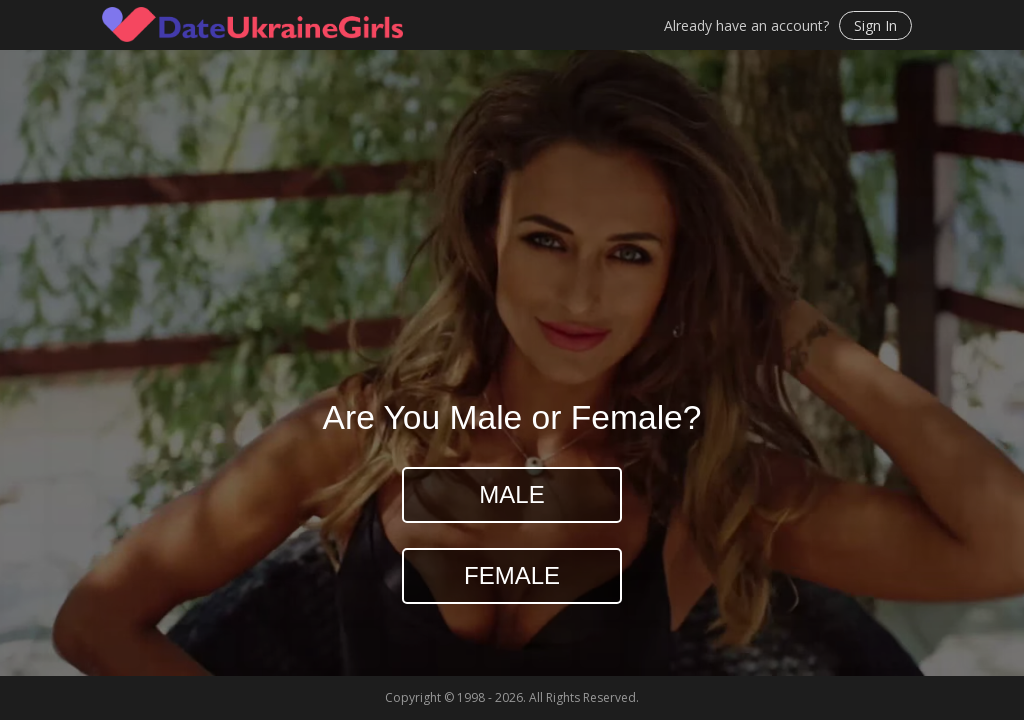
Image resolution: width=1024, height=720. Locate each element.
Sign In (875, 25)
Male (511, 494)
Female (512, 575)
